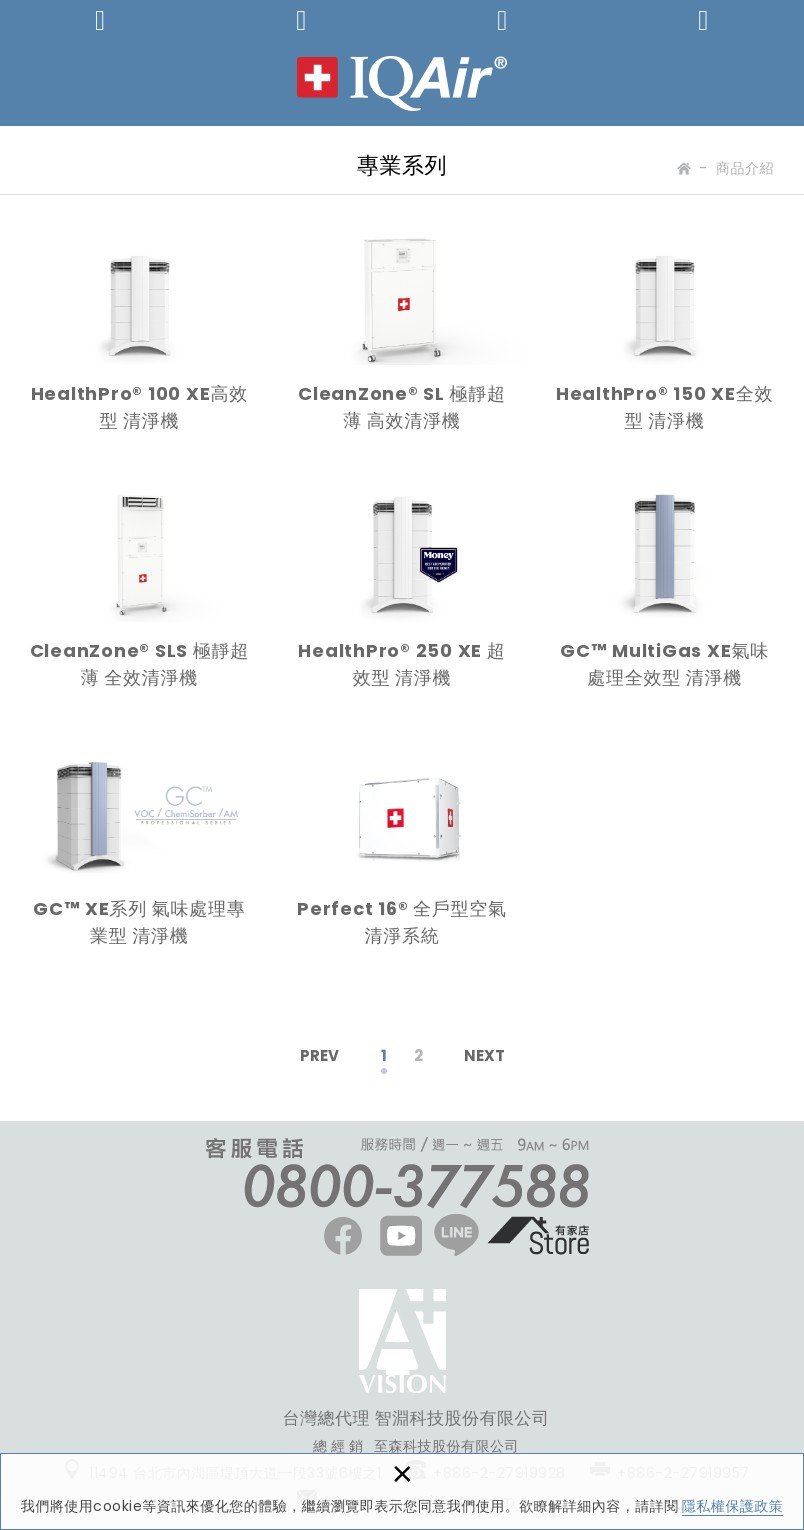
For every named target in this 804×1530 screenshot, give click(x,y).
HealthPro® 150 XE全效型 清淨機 (664, 339)
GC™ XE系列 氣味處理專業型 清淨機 (139, 854)
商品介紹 (745, 168)
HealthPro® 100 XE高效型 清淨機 (139, 339)
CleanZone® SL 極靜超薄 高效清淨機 (402, 339)
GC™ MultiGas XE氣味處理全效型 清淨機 (664, 597)
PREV (319, 1055)
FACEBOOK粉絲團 (402, 1341)
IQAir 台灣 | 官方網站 (402, 83)
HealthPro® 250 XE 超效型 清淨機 (402, 597)
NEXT (484, 1055)
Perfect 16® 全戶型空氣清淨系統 (402, 854)
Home (683, 172)
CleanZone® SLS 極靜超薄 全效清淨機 (139, 597)
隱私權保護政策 (733, 1506)
